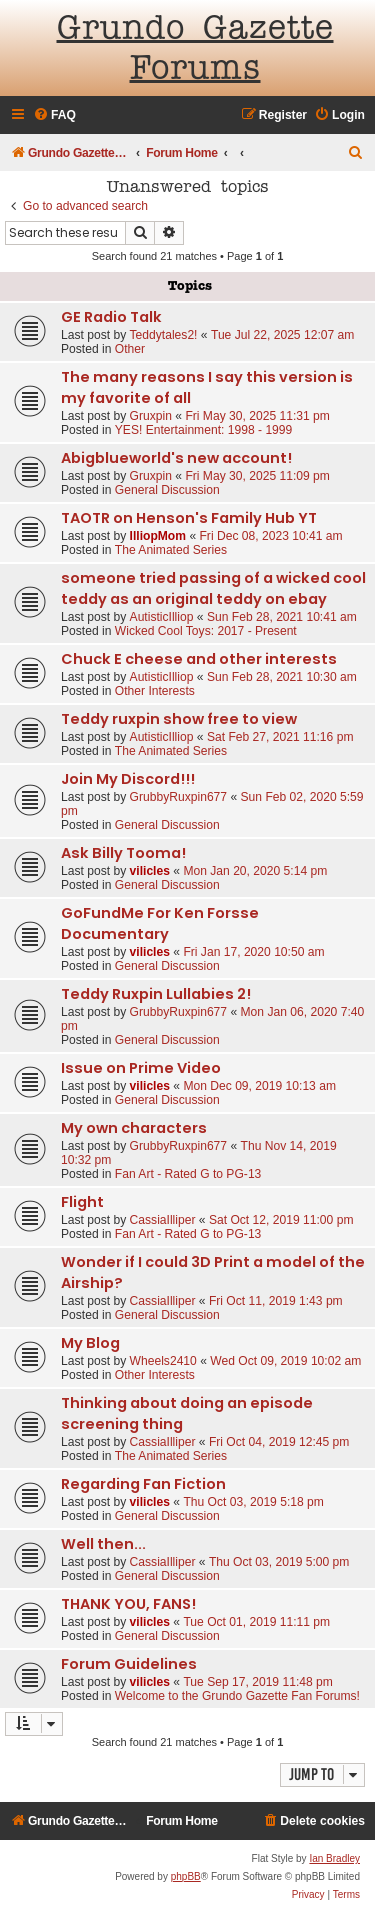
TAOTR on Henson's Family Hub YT (189, 518)
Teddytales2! (164, 335)
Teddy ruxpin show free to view (179, 719)
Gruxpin (151, 416)
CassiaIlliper (163, 1220)
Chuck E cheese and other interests (199, 659)
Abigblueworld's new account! (176, 458)
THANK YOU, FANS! (128, 1604)
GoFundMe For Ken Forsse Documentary (160, 923)
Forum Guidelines (129, 1664)
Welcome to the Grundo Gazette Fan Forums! (237, 1696)
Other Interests (155, 691)
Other (130, 349)
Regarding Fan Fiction (143, 1484)
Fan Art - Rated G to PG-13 (188, 1174)
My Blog (90, 1343)
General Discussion (167, 490)
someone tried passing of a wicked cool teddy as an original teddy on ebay (213, 588)
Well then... (103, 1544)
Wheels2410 (163, 1361)
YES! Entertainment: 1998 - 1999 (204, 430)
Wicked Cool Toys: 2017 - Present (206, 631)
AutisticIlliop (162, 617)
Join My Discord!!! (128, 779)
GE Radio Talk (111, 317)
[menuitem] (54, 115)
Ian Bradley (334, 1858)
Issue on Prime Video (141, 1068)
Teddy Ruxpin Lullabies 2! (156, 994)
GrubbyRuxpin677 (178, 797)
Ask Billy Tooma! (123, 853)
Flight (82, 1202)
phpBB (186, 1876)
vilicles (150, 871)
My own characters (134, 1128)
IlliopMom (158, 536)
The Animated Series (171, 550)
